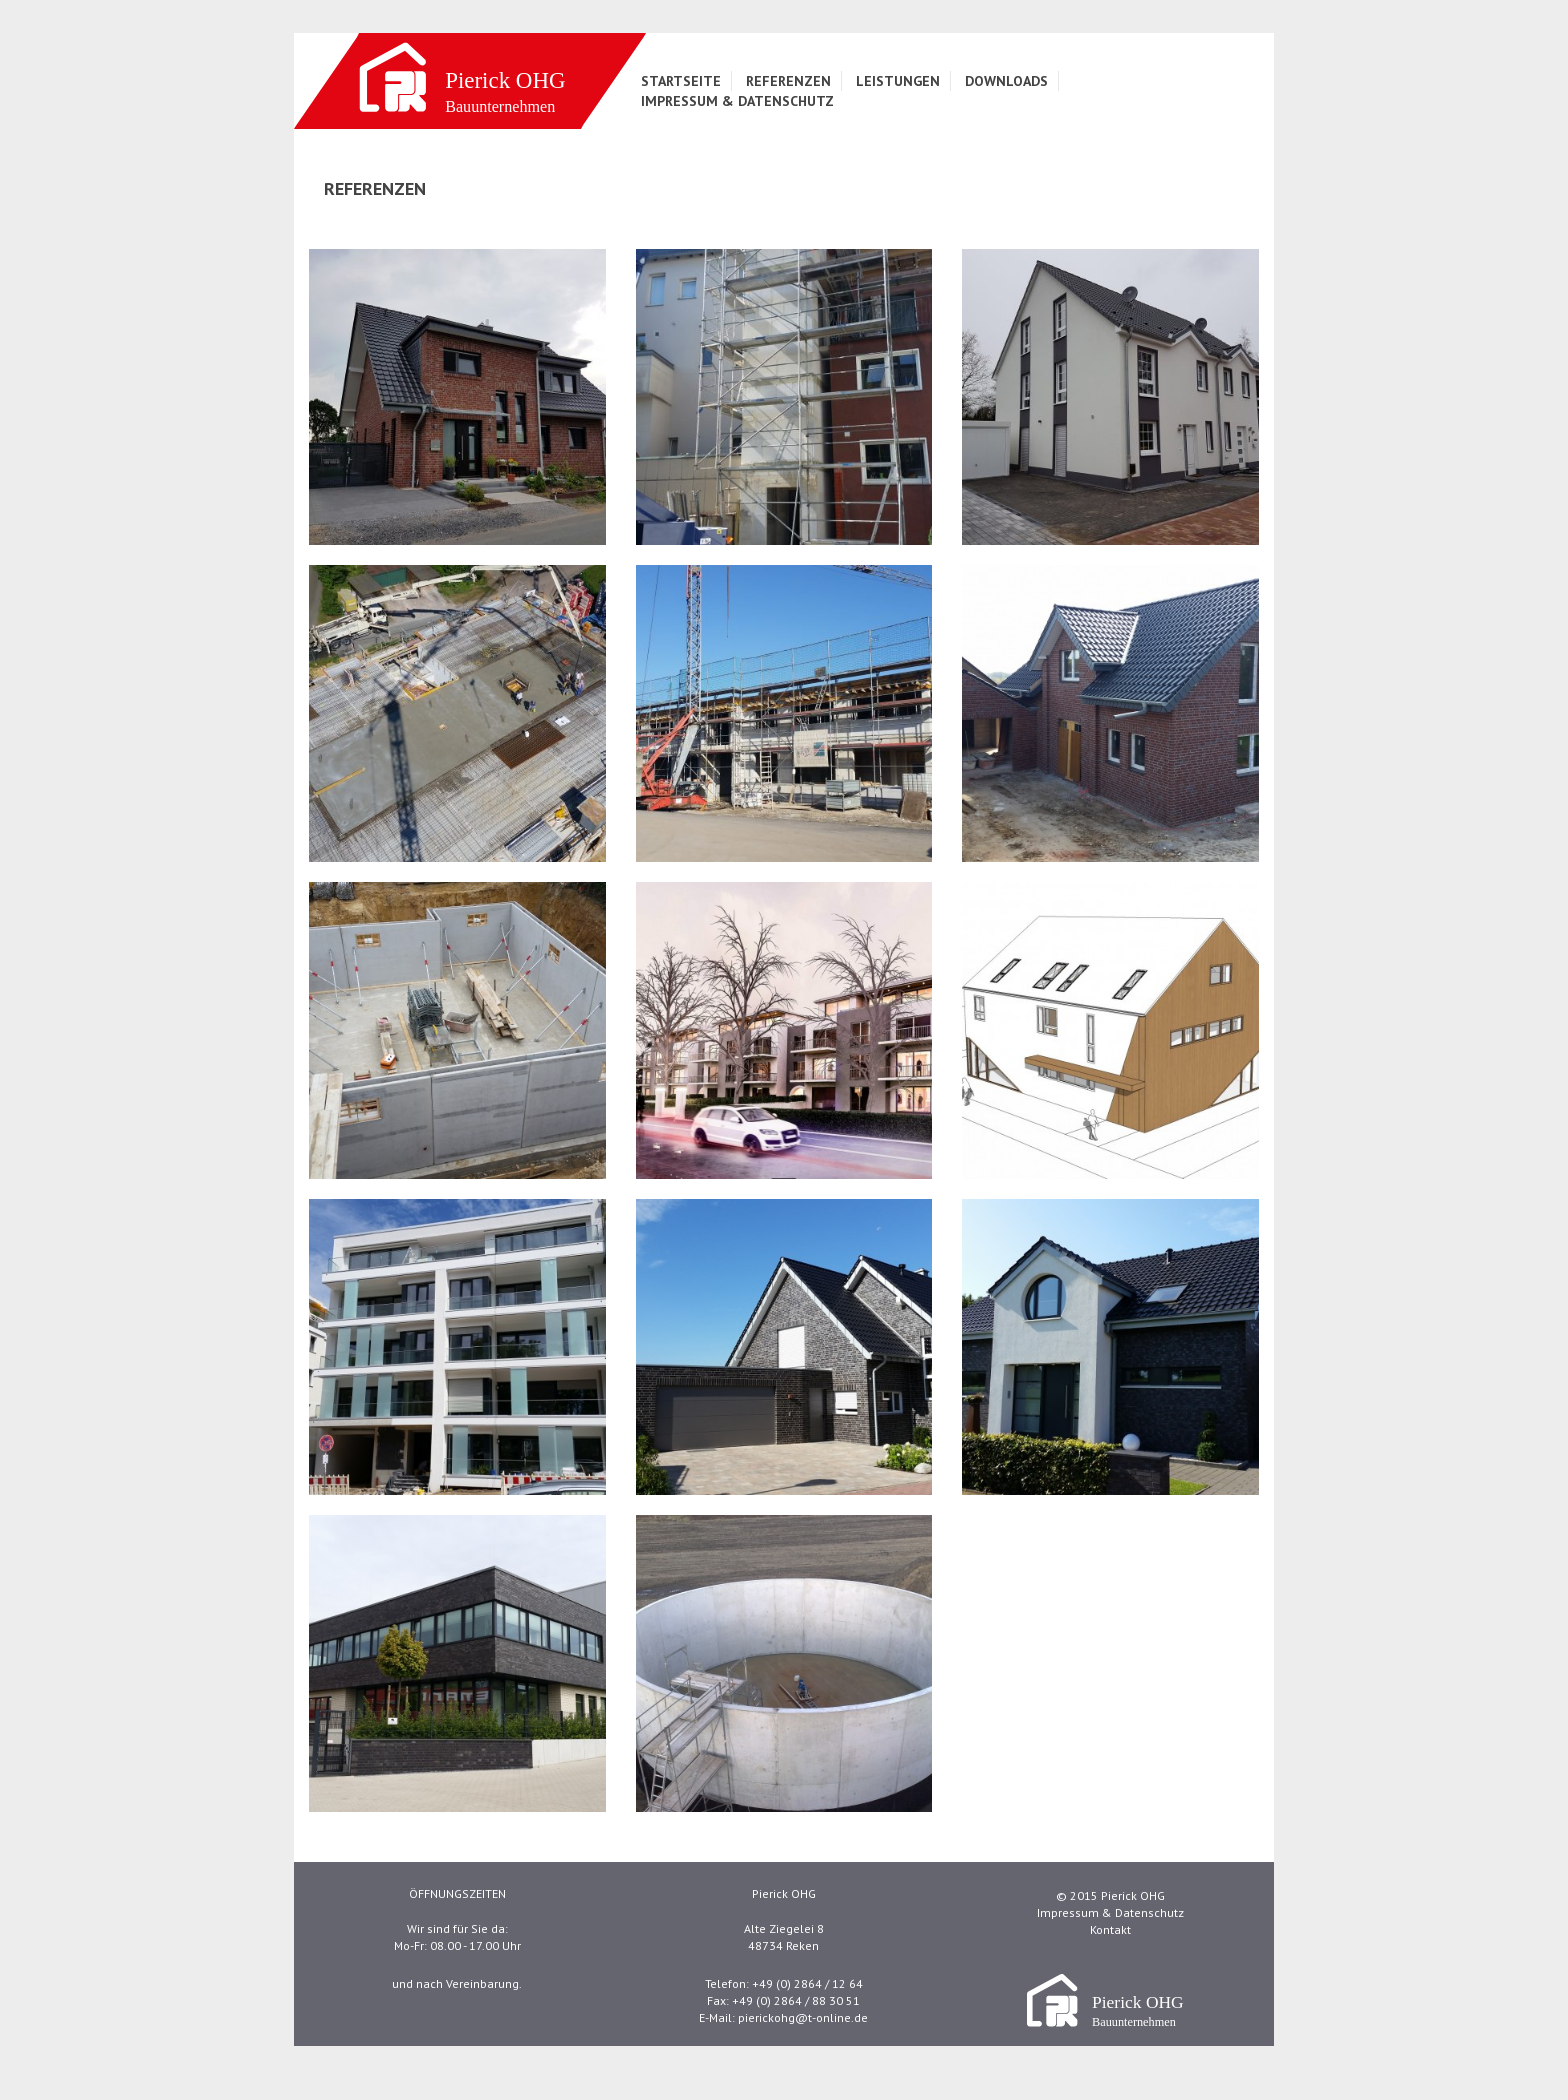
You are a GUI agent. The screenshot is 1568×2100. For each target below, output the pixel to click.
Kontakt (1110, 1929)
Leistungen (898, 81)
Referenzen (788, 81)
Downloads (1006, 81)
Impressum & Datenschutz (737, 101)
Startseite (681, 81)
